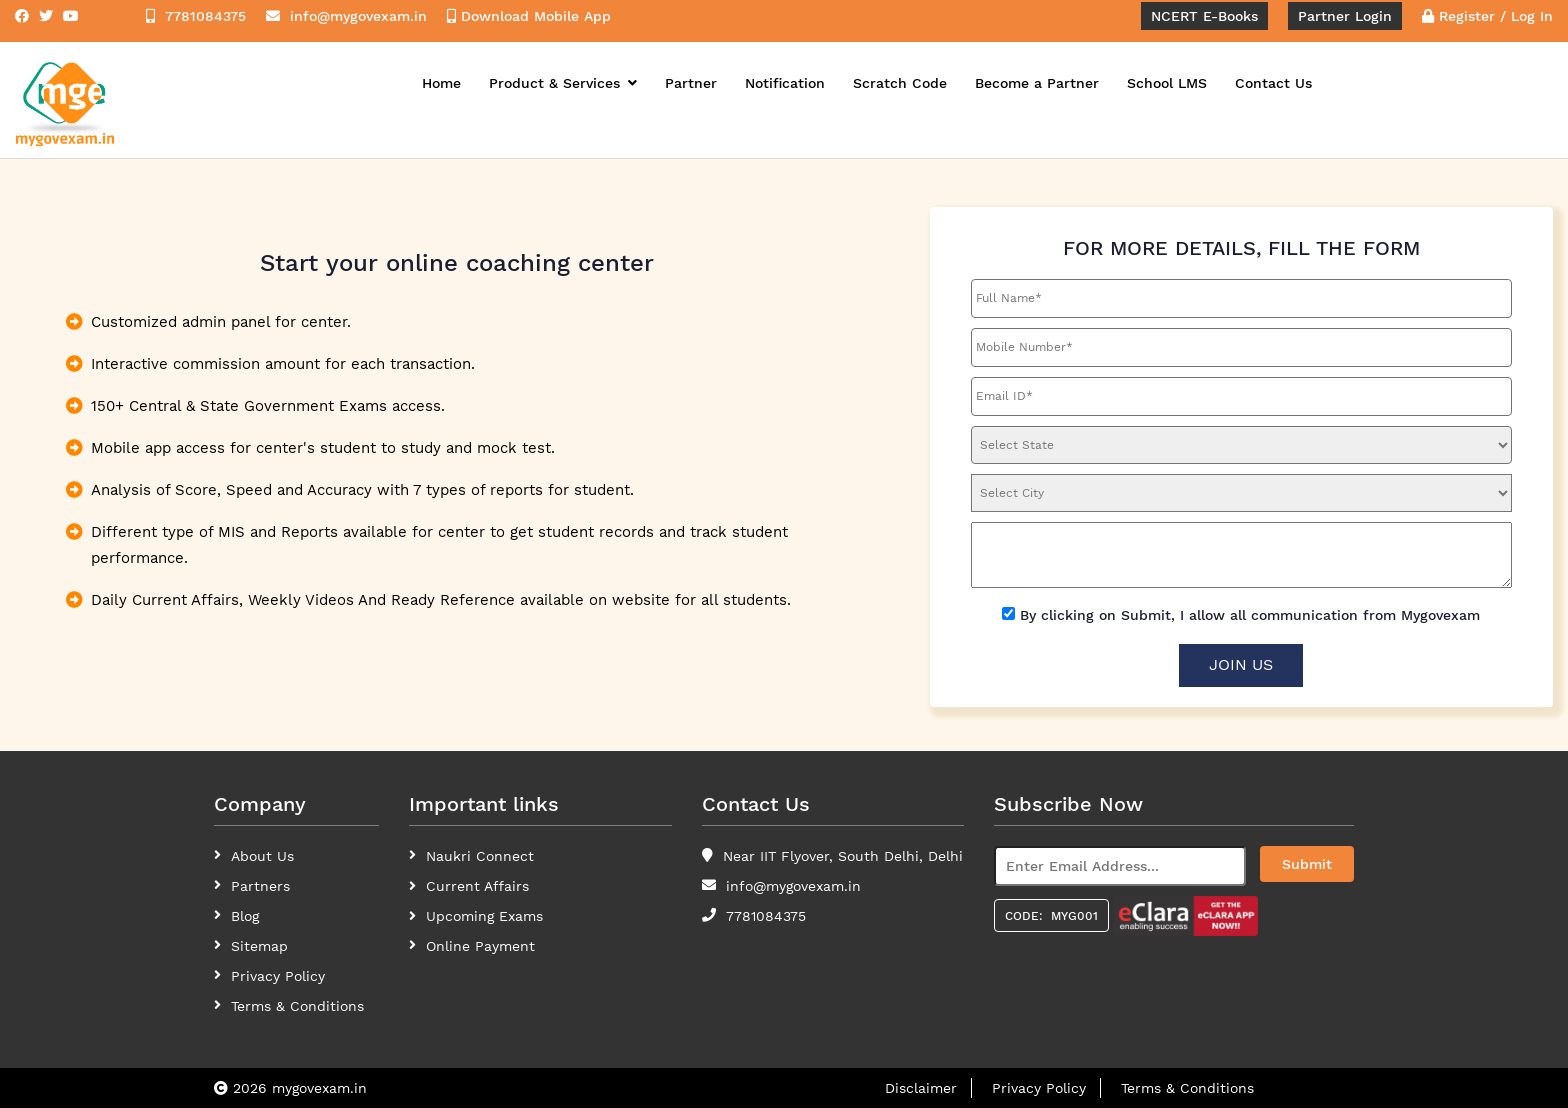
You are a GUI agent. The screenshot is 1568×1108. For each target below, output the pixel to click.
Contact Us (1273, 83)
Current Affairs (477, 886)
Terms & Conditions (1187, 1088)
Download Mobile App (529, 16)
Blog (245, 916)
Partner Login (1345, 16)
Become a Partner (1037, 83)
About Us (262, 856)
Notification (785, 83)
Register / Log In (1487, 16)
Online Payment (480, 946)
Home (441, 83)
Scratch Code (900, 83)
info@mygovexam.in (793, 886)
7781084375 (766, 916)
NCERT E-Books (1204, 16)
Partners (260, 886)
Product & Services (563, 83)
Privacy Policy (278, 976)
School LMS (1167, 83)
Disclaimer (921, 1088)
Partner (691, 83)
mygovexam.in (319, 1088)
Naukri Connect (480, 856)
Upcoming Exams (484, 916)
